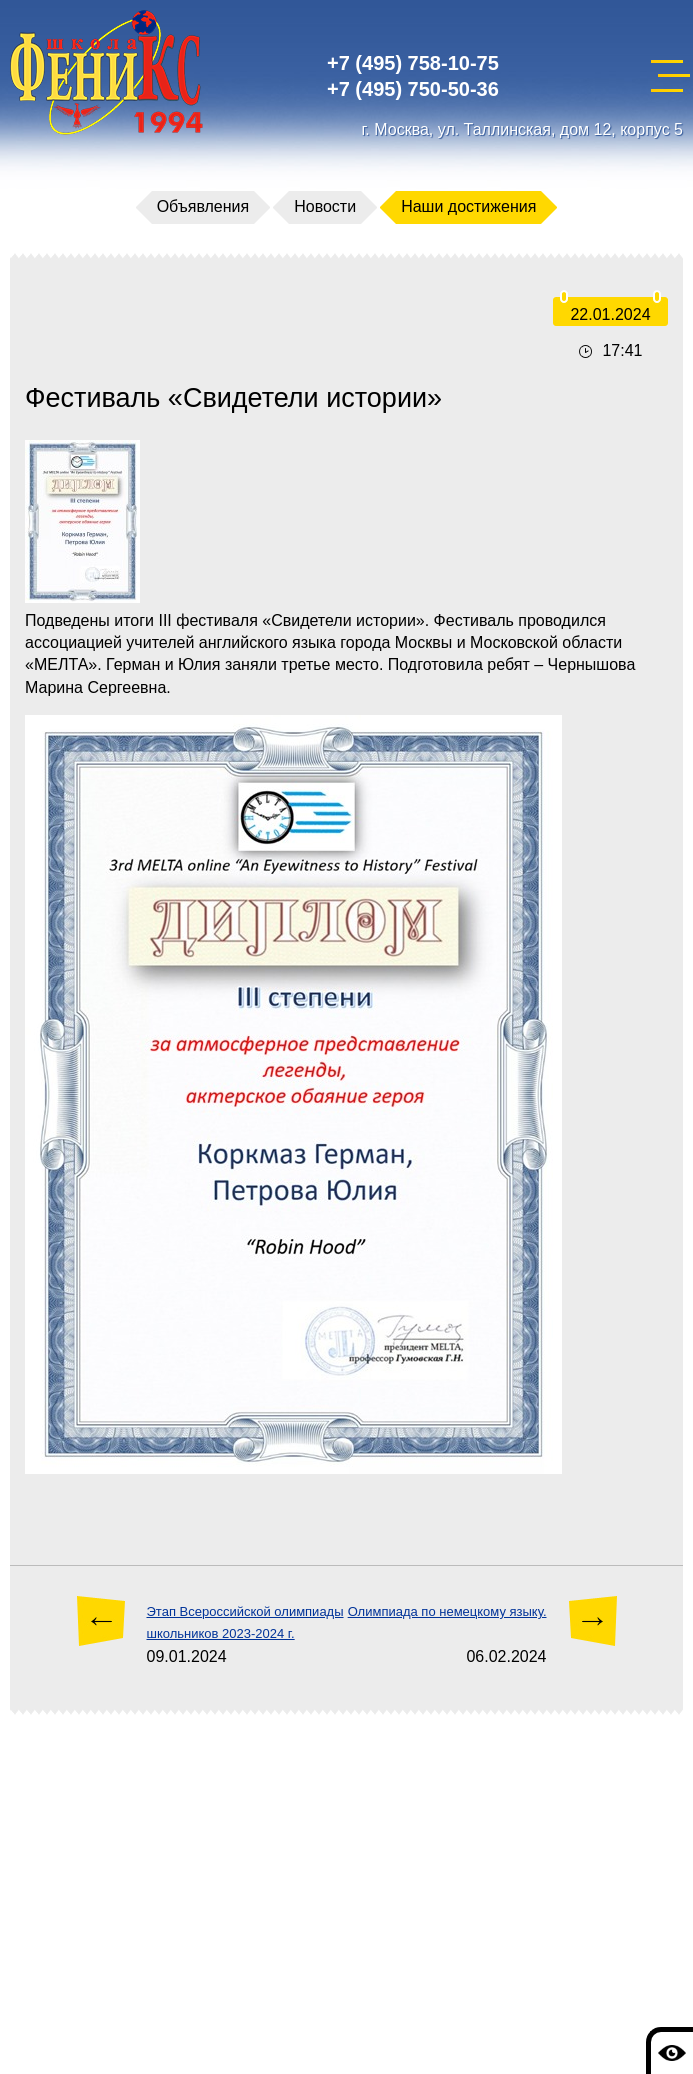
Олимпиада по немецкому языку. (447, 1611)
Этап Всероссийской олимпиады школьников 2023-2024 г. (245, 1622)
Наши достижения (468, 206)
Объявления (203, 206)
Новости (325, 206)
